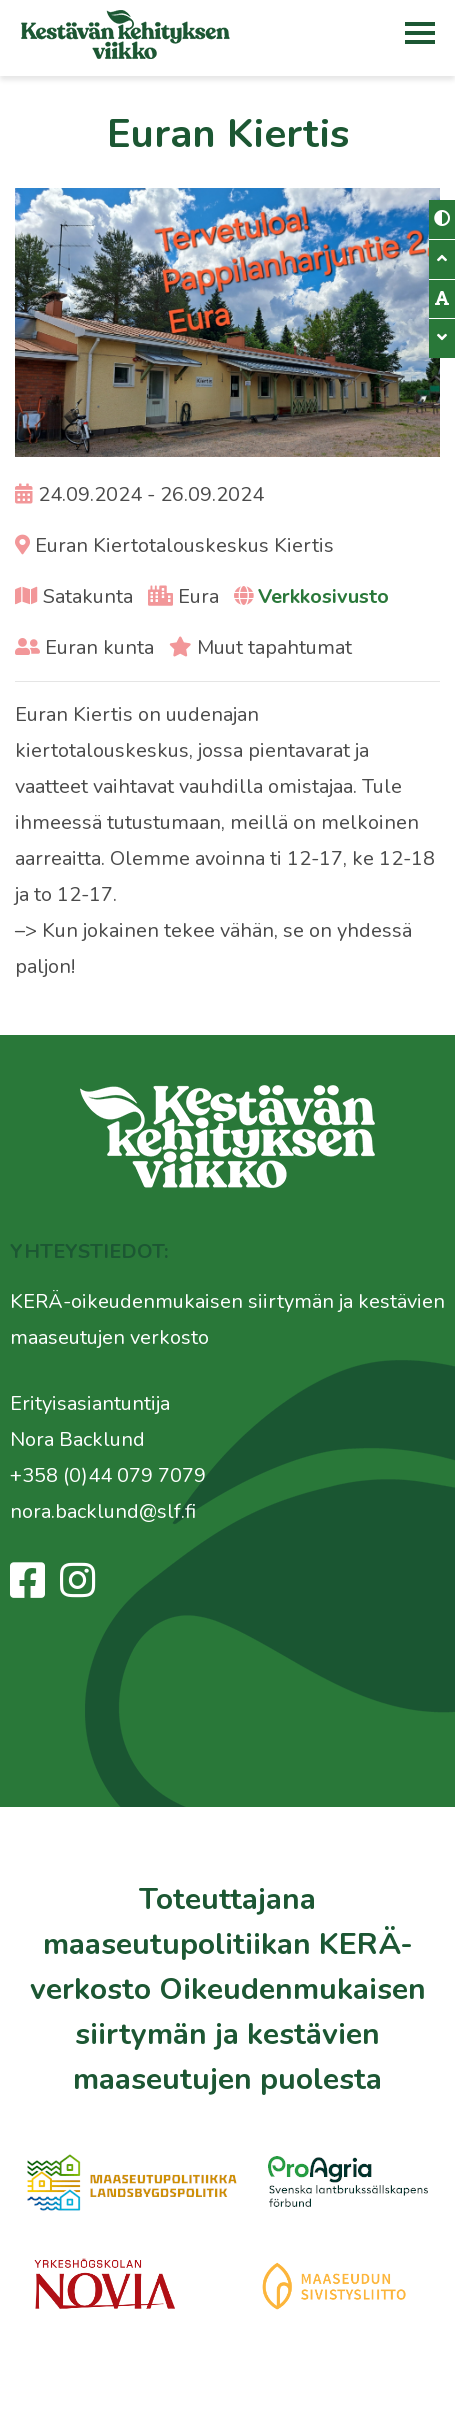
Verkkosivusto (323, 596)
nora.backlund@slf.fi (103, 1511)
